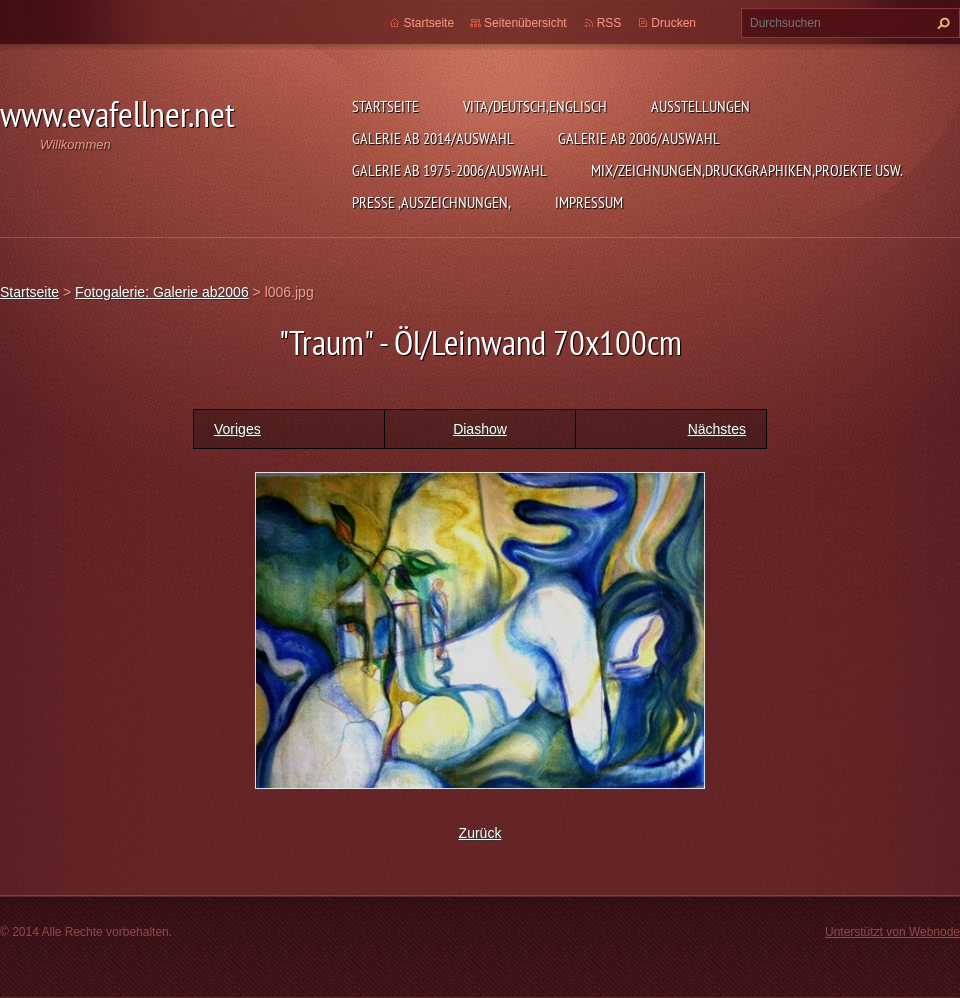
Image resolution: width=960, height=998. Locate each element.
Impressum (589, 202)
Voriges (237, 429)
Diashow (480, 429)
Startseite (385, 106)
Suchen (941, 23)
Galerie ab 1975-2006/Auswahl (449, 170)
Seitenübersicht (525, 23)
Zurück (480, 833)
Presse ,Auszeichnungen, (431, 202)
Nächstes (717, 429)
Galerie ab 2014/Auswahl (433, 138)
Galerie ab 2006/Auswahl (639, 138)
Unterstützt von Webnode (892, 932)
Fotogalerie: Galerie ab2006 (162, 292)
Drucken (673, 23)
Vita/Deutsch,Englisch (535, 106)
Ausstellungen (700, 106)
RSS (609, 23)
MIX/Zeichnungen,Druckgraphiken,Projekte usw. (747, 170)
